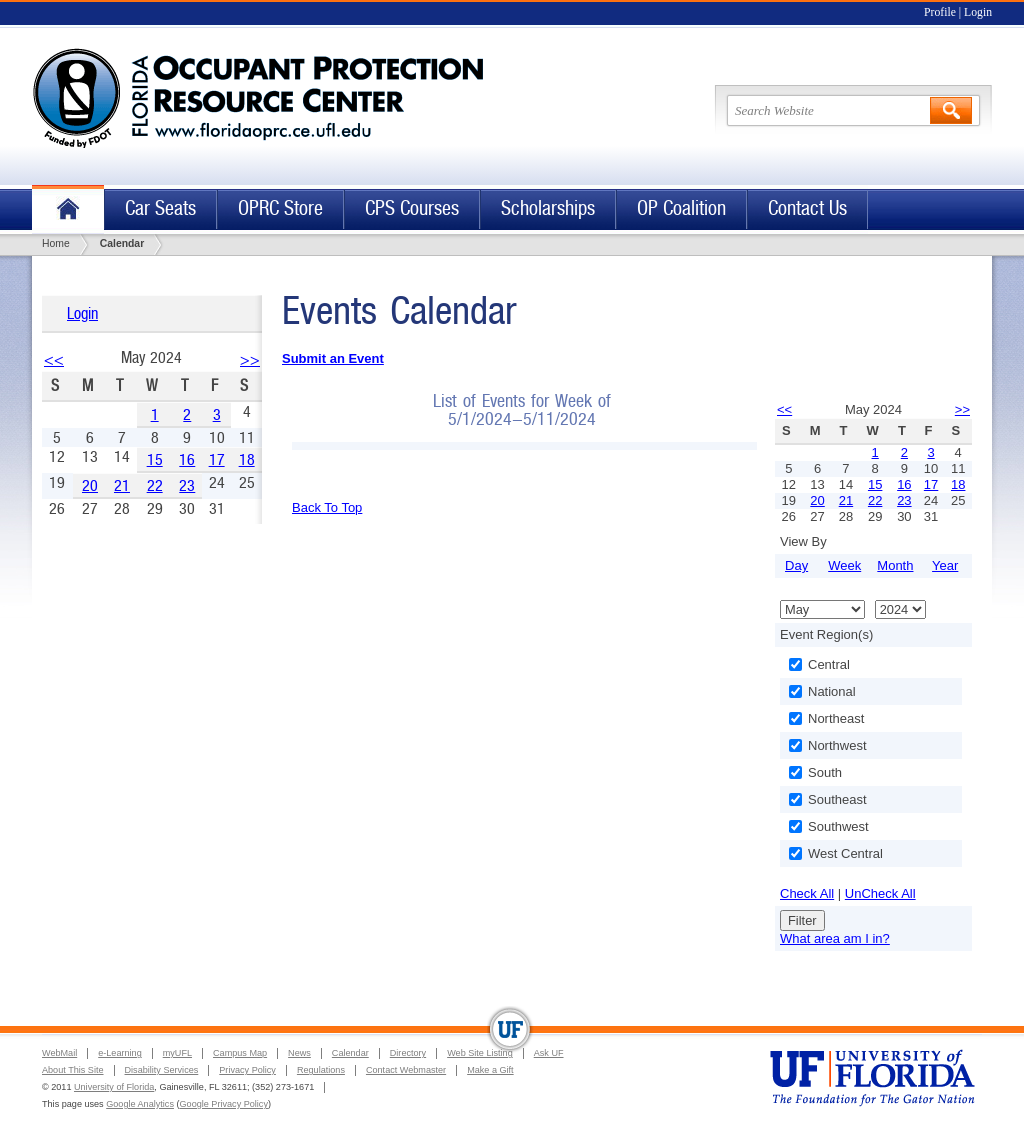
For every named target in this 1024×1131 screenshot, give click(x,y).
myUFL (177, 1053)
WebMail (59, 1053)
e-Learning (119, 1053)
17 (217, 459)
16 (187, 459)
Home (68, 209)
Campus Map (240, 1053)
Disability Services (162, 1070)
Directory (408, 1053)
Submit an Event (333, 358)
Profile (940, 12)
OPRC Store (280, 208)
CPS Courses (412, 208)
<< (54, 359)
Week (844, 565)
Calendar (350, 1053)
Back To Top (327, 507)
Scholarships (548, 208)
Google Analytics (140, 1104)
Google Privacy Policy (224, 1104)
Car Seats (160, 208)
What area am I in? (835, 938)
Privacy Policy (247, 1070)
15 (155, 459)
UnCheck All (880, 893)
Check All (807, 893)
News (299, 1053)
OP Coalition (681, 208)
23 (187, 485)
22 (155, 485)
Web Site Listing (480, 1053)
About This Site (73, 1070)
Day (796, 565)
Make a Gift (490, 1070)
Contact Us (807, 208)
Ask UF (549, 1053)
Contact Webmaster (406, 1070)
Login (978, 12)
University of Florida (114, 1087)
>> (250, 359)
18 (247, 459)
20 (90, 485)
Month (895, 565)
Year (945, 565)
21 (122, 485)
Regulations (321, 1070)
